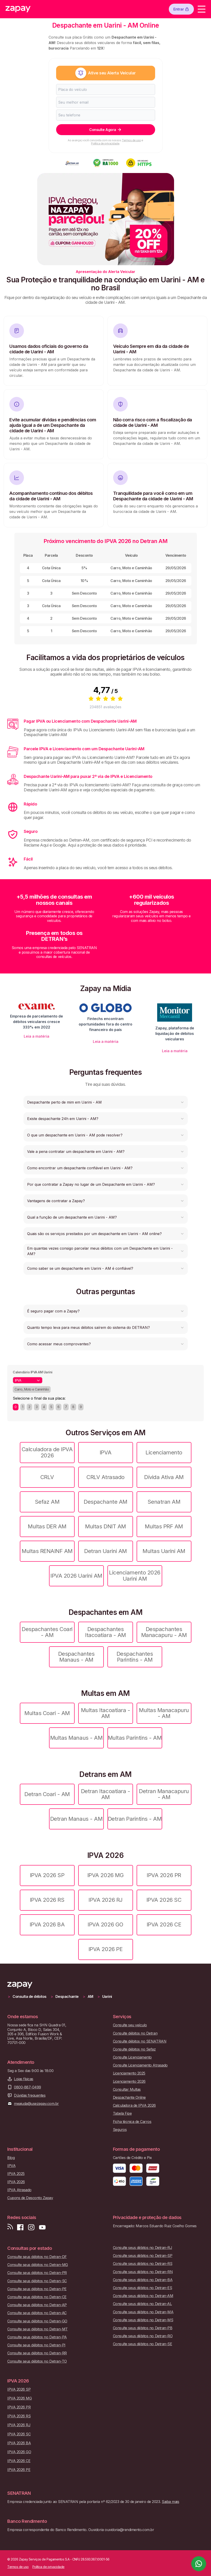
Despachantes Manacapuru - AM (164, 1632)
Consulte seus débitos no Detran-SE (142, 2344)
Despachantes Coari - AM (47, 1632)
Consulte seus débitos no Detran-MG (37, 2265)
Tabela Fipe (122, 2113)
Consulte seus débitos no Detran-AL (142, 2304)
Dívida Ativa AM (164, 1477)
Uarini (107, 1996)
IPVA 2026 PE (105, 1949)
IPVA (105, 1452)
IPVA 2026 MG (105, 1875)
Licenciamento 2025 (129, 2073)
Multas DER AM (47, 1526)
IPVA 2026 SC (163, 1900)
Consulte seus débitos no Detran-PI (36, 2345)
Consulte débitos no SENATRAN (140, 2041)
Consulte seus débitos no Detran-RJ (142, 2247)
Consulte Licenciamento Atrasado (140, 2065)
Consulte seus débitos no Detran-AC (37, 2313)
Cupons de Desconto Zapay (30, 2198)
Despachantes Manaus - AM (76, 1656)
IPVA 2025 (16, 2174)
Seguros (120, 2129)
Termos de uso (131, 140)
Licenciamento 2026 (129, 2081)
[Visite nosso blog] (10, 2227)
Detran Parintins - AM (135, 1818)
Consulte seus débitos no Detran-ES (142, 2288)
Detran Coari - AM (47, 1794)
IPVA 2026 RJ (105, 1900)
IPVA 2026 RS (47, 1900)
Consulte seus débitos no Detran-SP (142, 2255)
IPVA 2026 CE (164, 1924)
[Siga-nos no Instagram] (31, 2227)
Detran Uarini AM (105, 1551)
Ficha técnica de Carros (132, 2122)
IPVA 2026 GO (105, 1924)
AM (90, 1996)
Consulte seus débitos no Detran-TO (37, 2361)
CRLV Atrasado (105, 1477)
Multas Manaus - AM (76, 1737)
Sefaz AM (47, 1501)
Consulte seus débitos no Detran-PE (37, 2289)
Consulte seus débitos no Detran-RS (142, 2263)
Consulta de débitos (30, 1996)
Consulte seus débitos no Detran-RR (37, 2353)
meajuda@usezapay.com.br (36, 2103)
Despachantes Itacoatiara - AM (105, 1632)
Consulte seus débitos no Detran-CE (37, 2297)
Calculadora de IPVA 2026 (47, 1452)
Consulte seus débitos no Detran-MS (143, 2320)
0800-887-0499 (27, 2087)
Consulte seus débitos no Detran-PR (37, 2273)
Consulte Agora (105, 129)
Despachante (67, 1996)
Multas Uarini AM (164, 1551)
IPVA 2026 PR (164, 1875)
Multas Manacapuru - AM (164, 1713)
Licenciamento (164, 1452)
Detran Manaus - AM (76, 1818)
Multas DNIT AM (105, 1526)
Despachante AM (105, 1501)
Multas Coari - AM (47, 1713)
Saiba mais (170, 2501)
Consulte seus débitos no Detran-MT (37, 2329)
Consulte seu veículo (130, 2025)
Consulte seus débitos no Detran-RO (143, 2336)
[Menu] (202, 9)
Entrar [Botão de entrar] (181, 9)
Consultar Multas (127, 2089)
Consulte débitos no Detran (135, 2033)
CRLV (47, 1477)
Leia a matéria (36, 1036)
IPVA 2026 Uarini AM (76, 1575)
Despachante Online (129, 2097)
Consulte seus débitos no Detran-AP (37, 2305)
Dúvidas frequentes (29, 2095)
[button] (105, 1102)
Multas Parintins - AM (135, 1737)
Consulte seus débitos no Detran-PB (142, 2328)
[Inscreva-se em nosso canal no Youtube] (42, 2227)
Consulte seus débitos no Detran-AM (143, 2296)
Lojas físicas (23, 2079)
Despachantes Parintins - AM (135, 1656)
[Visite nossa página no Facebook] (20, 2227)
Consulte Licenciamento (132, 2057)
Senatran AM (164, 1501)
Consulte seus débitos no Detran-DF (37, 2257)
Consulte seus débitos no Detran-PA (37, 2337)
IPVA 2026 (16, 2182)
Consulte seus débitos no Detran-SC (37, 2281)
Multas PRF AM (164, 1526)
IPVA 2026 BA (47, 1924)
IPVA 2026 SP (47, 1875)
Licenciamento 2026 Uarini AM (134, 1575)
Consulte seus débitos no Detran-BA (143, 2280)
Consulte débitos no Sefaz (134, 2049)
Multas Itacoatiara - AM (105, 1713)
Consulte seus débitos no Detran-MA (143, 2312)
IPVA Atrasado (19, 2190)
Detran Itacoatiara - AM (105, 1794)
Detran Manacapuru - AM (164, 1794)
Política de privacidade (105, 143)
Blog (11, 2158)
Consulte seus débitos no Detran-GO (37, 2321)
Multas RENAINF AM (47, 1551)
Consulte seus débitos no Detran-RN (143, 2272)
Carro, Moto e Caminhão (32, 1389)
